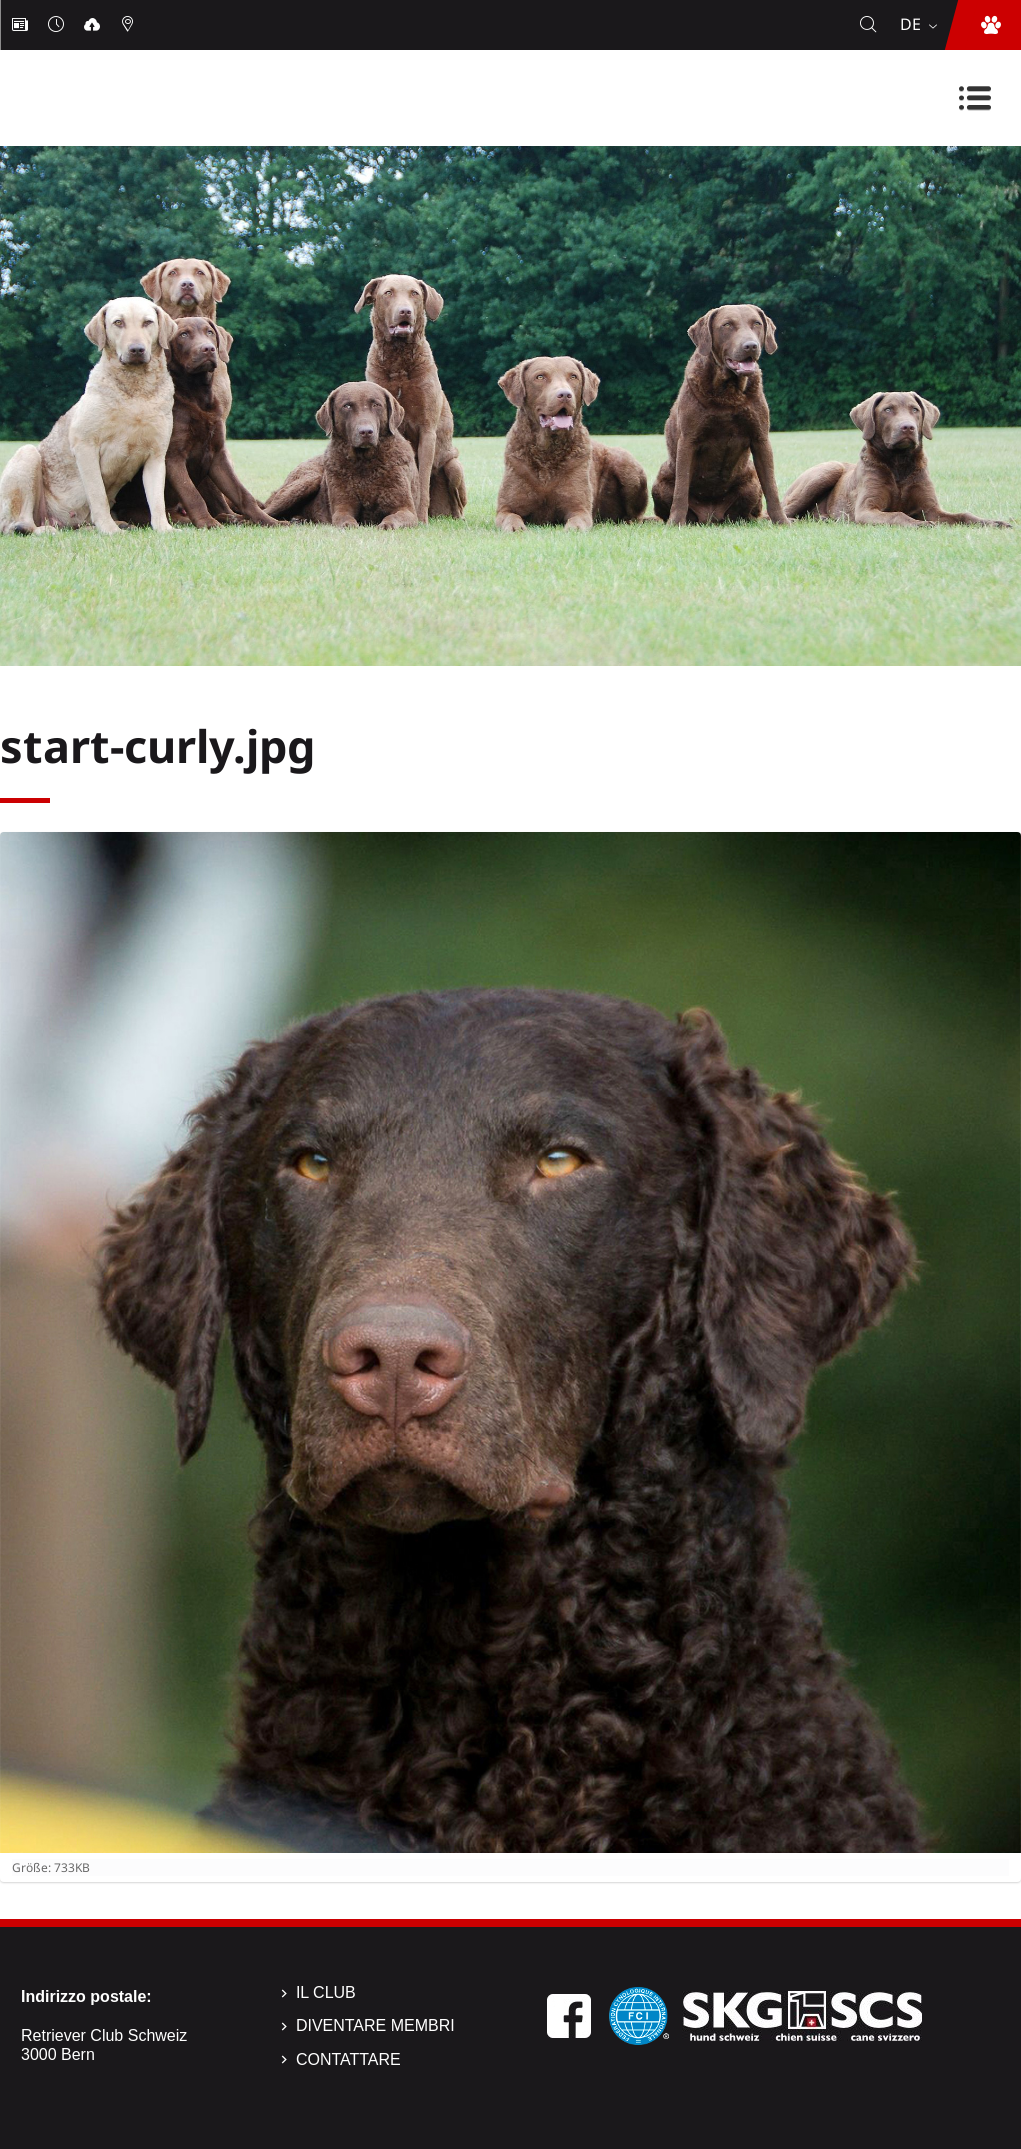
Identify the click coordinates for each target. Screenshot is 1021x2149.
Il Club (326, 1992)
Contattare (348, 2059)
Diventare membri (375, 2025)
